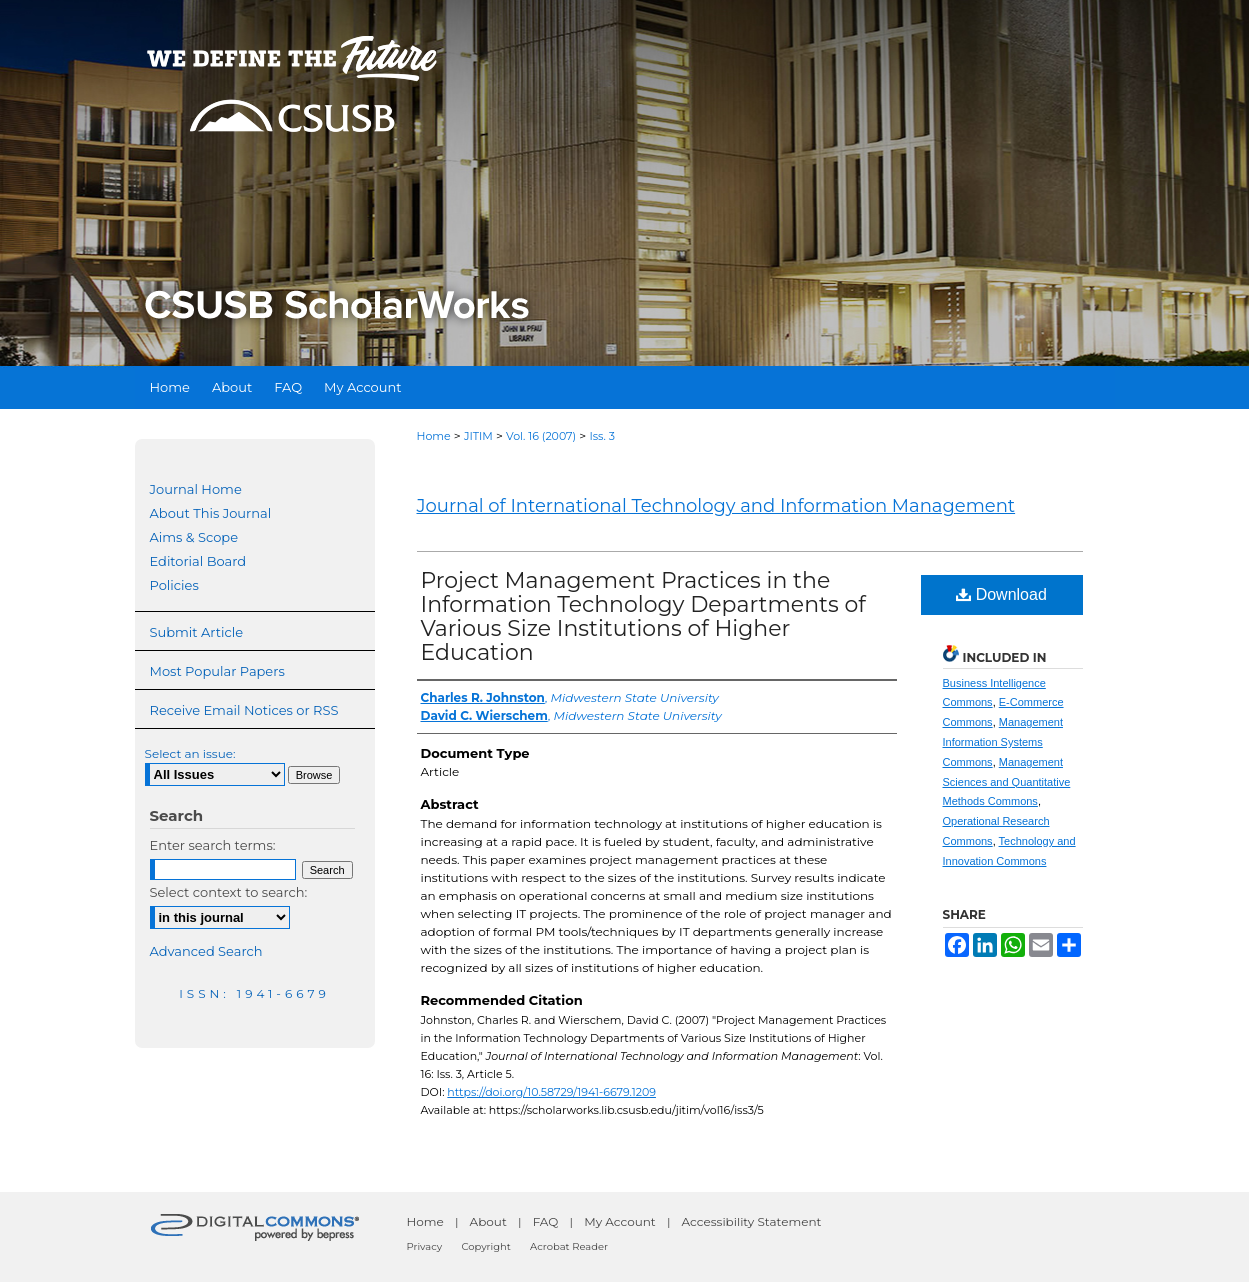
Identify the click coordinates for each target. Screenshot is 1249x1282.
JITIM (478, 436)
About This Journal (211, 513)
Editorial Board (198, 561)
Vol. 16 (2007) (541, 436)
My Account (620, 1221)
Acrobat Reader (569, 1246)
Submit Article (196, 632)
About (488, 1221)
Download (1001, 594)
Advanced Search (206, 951)
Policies (174, 585)
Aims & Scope (194, 537)
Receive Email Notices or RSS (244, 710)
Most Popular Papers (217, 671)
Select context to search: (229, 892)
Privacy (425, 1246)
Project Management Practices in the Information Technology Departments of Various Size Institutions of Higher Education (643, 616)
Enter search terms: (213, 845)
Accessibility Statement (752, 1221)
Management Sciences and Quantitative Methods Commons (1007, 782)
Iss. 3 (601, 436)
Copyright (485, 1246)
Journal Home (196, 489)
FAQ (546, 1221)
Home (434, 436)
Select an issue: (190, 753)
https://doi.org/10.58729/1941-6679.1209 (551, 1092)
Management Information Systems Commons (1003, 742)
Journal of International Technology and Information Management (716, 506)
